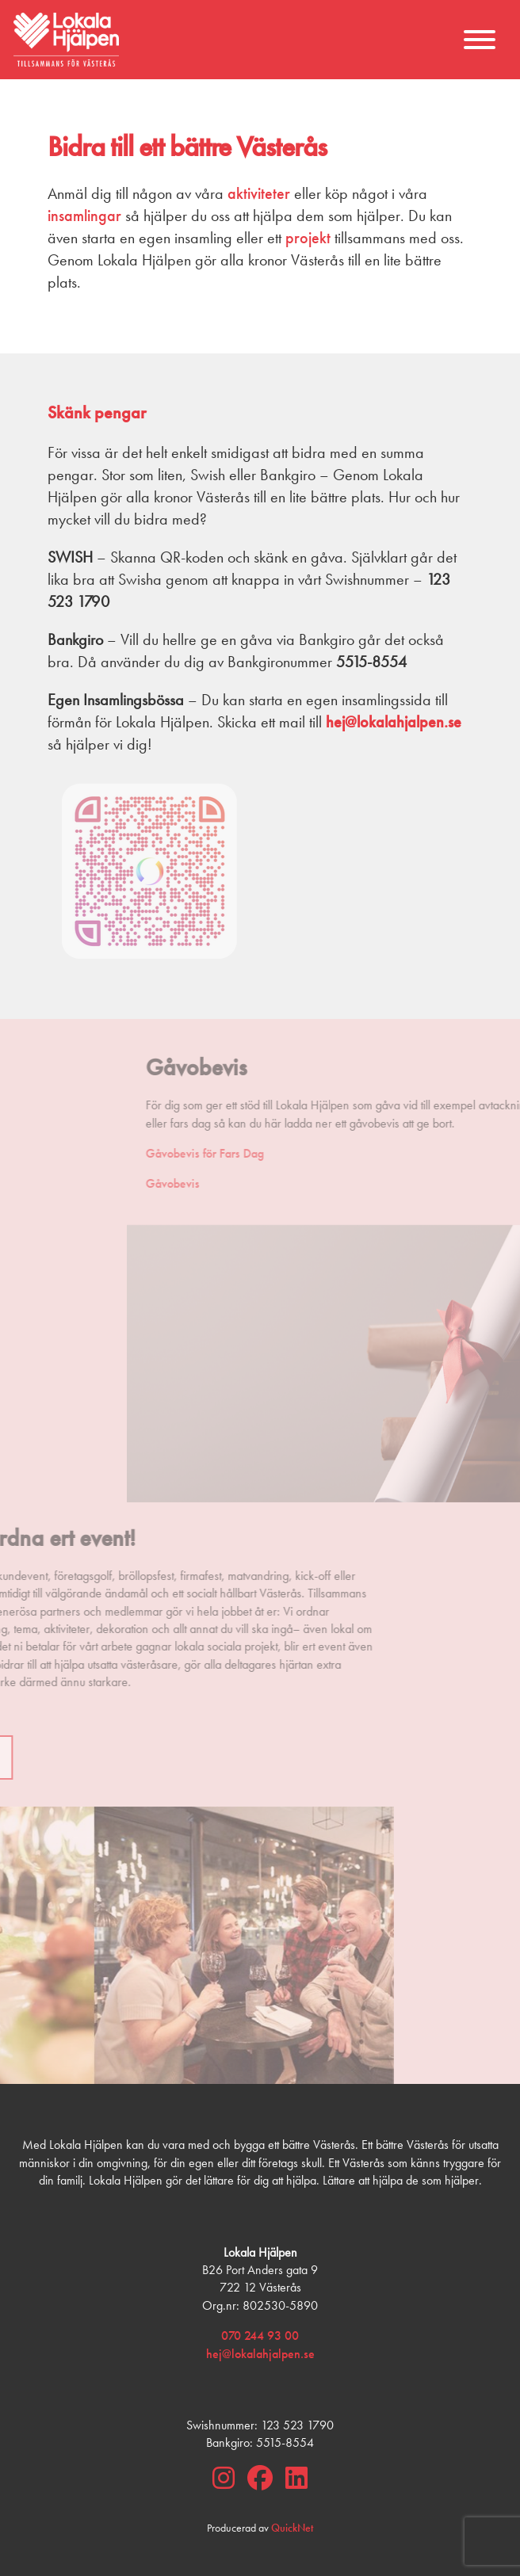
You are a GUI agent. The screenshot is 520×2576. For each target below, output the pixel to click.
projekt (308, 237)
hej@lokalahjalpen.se (260, 2353)
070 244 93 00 (260, 2335)
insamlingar (84, 215)
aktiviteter (259, 193)
